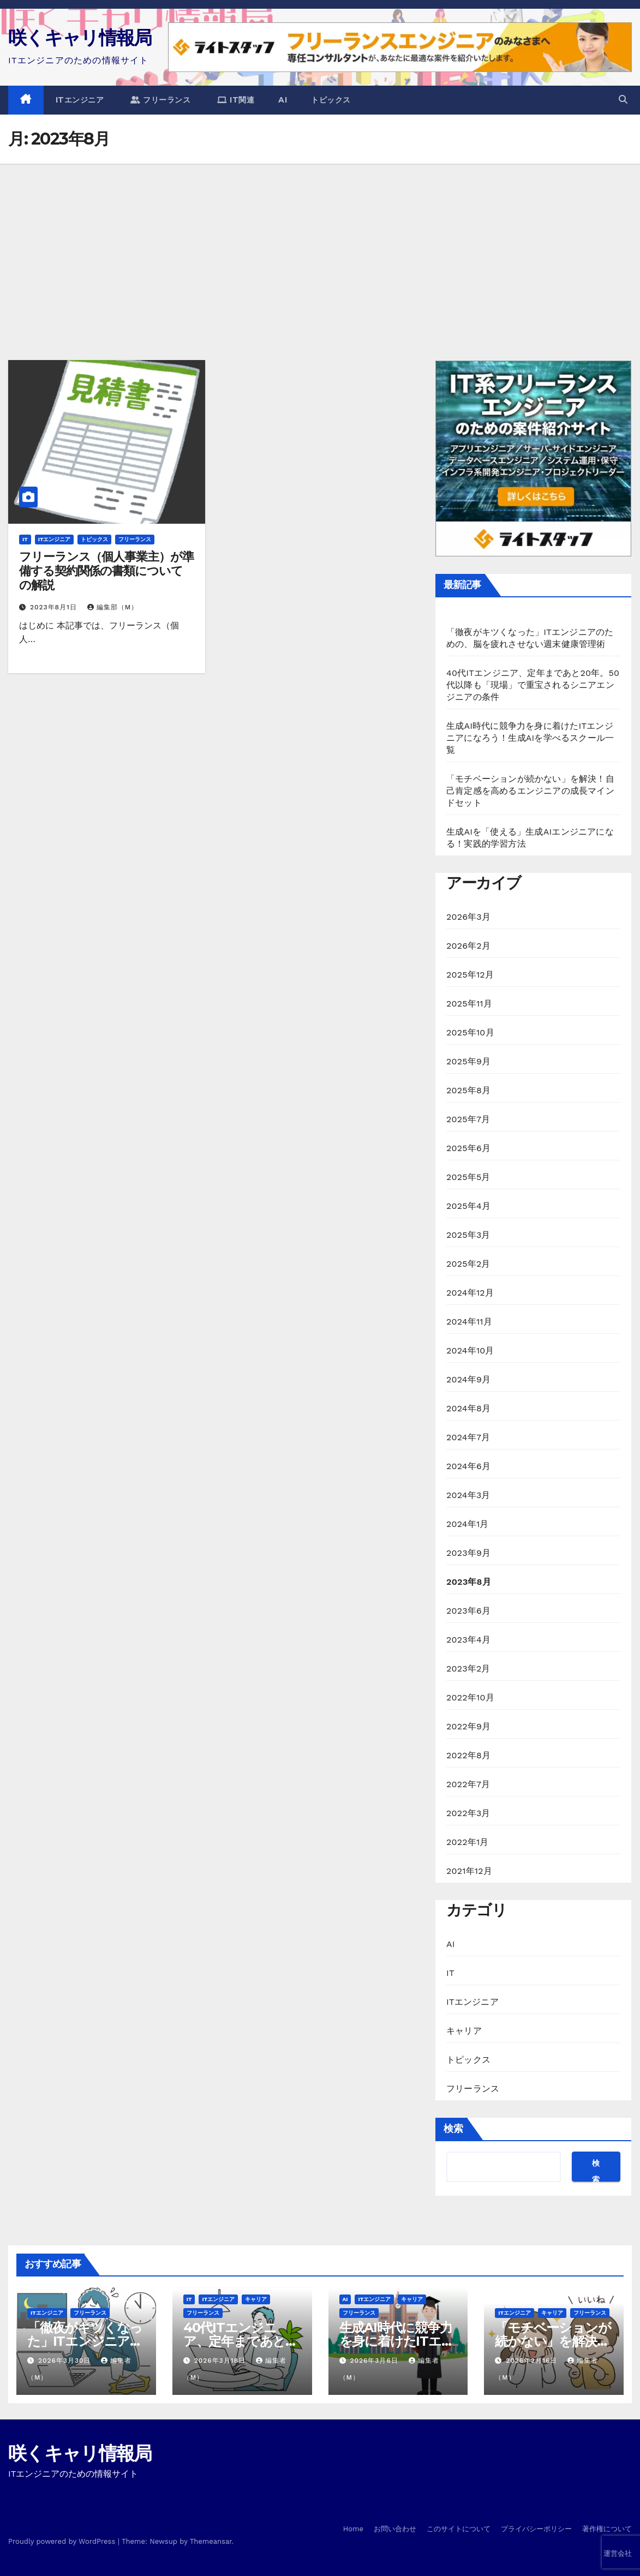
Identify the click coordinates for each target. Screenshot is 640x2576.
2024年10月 (470, 1350)
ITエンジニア (80, 100)
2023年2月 (468, 1668)
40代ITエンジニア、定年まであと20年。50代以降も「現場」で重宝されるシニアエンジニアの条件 (532, 685)
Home (353, 2529)
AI (282, 100)
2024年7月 (468, 1437)
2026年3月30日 (65, 2360)
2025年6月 (468, 1148)
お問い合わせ (395, 2529)
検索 (453, 2129)
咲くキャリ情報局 (79, 37)
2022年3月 (468, 1813)
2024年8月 (468, 1408)
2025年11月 (469, 1003)
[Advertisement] (320, 245)
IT (25, 539)
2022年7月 (468, 1784)
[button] (623, 99)
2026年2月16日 (533, 2360)
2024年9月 (468, 1379)
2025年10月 (470, 1032)
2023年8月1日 (55, 607)
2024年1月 (467, 1524)
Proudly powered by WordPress (63, 2541)
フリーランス (160, 100)
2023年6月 (468, 1610)
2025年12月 (470, 974)
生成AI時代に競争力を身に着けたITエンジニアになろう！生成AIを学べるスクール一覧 (530, 738)
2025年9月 (468, 1061)
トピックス (331, 100)
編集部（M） (112, 607)
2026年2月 (468, 945)
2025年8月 (468, 1090)
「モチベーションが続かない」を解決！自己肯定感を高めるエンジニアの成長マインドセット (530, 791)
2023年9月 (468, 1553)
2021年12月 (469, 1871)
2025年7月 (468, 1119)
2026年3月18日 (221, 2360)
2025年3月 (468, 1235)
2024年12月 (470, 1292)
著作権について (607, 2529)
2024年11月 (469, 1321)
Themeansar (211, 2541)
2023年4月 (468, 1639)
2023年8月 (468, 1582)
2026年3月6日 (375, 2360)
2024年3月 (468, 1495)
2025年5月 (468, 1177)
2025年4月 (468, 1206)
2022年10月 (470, 1697)
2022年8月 (468, 1755)
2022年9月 (468, 1726)
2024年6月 (468, 1466)
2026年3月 (468, 917)
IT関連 (235, 100)
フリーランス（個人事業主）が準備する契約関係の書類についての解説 (106, 571)
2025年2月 (468, 1264)
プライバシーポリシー (536, 2529)
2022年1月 (467, 1842)
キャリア (464, 2031)
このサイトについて (459, 2529)
